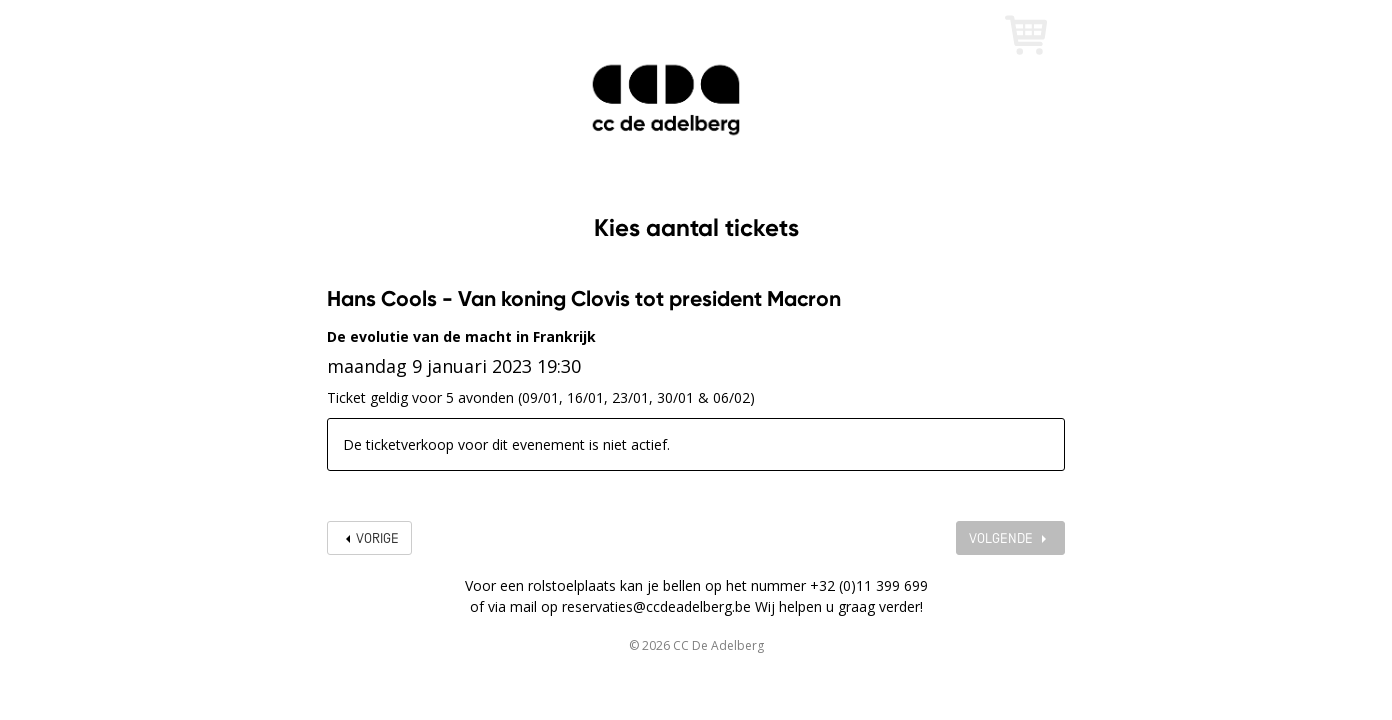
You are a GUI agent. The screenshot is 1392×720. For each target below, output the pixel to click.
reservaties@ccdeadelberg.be (656, 606)
